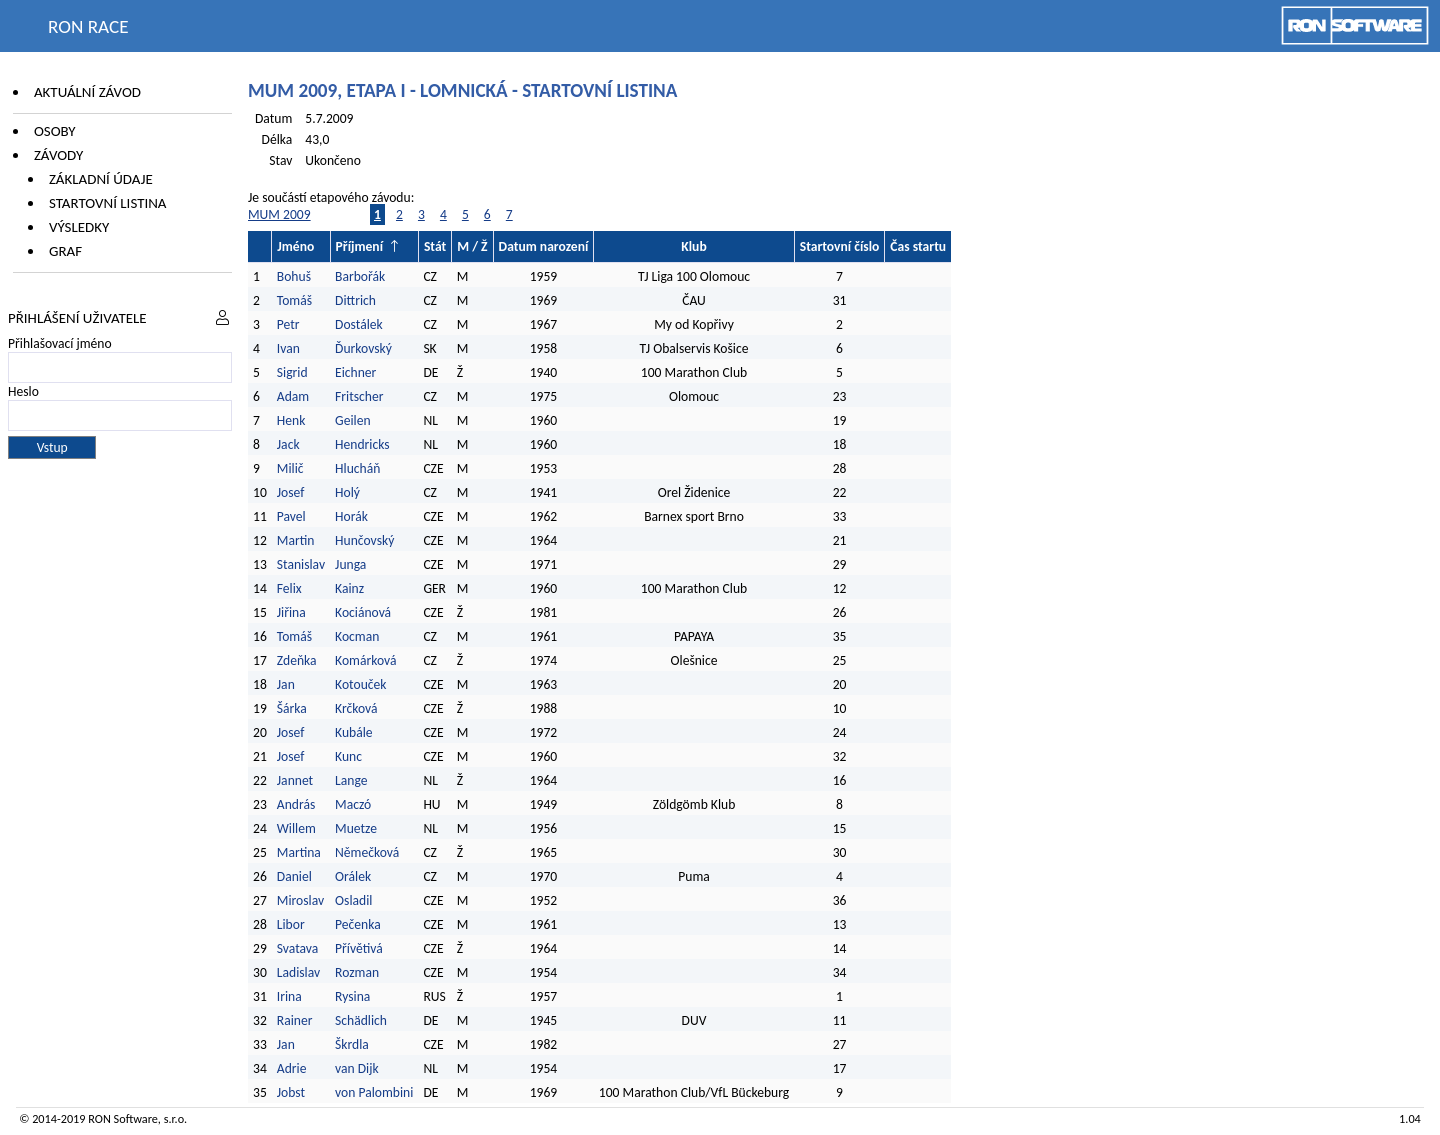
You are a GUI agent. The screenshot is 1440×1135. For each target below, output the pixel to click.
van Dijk (357, 1068)
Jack (288, 444)
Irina (289, 996)
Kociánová (363, 612)
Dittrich (355, 300)
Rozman (357, 972)
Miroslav (300, 900)
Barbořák (360, 276)
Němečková (367, 852)
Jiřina (291, 612)
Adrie (292, 1068)
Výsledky (79, 227)
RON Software (123, 1118)
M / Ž (472, 246)
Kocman (357, 636)
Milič (290, 468)
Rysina (352, 996)
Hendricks (362, 444)
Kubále (354, 732)
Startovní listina (108, 203)
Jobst (291, 1092)
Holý (347, 492)
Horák (351, 516)
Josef (291, 492)
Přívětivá (359, 948)
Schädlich (361, 1020)
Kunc (348, 756)
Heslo (23, 391)
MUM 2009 (279, 214)
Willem (296, 828)
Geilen (353, 420)
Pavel (291, 516)
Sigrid (292, 372)
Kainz (349, 588)
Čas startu (918, 246)
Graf (65, 251)
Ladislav (298, 972)
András (296, 804)
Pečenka (358, 924)
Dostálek (359, 324)
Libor (291, 924)
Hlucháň (357, 468)
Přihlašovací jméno (60, 343)
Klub (693, 246)
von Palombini (374, 1092)
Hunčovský (364, 540)
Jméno (295, 246)
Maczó (353, 804)
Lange (351, 780)
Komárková (365, 660)
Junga (350, 564)
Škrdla (352, 1044)
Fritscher (359, 396)
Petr (288, 324)
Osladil (353, 900)
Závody (58, 155)
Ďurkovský (363, 348)
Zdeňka (297, 660)
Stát (435, 246)
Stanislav (301, 564)
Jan (286, 684)
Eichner (355, 372)
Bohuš (294, 276)
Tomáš (294, 300)
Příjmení (359, 246)
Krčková (356, 708)
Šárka (292, 708)
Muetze (356, 828)
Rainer (295, 1020)
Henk (291, 420)
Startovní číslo (840, 246)
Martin (296, 540)
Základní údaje (101, 179)
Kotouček (360, 684)
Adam (293, 396)
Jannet (295, 780)
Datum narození (544, 246)
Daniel (294, 876)
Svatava (298, 948)
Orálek (353, 876)
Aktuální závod (87, 92)
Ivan (288, 348)
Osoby (55, 131)
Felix (289, 588)
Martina (299, 852)
